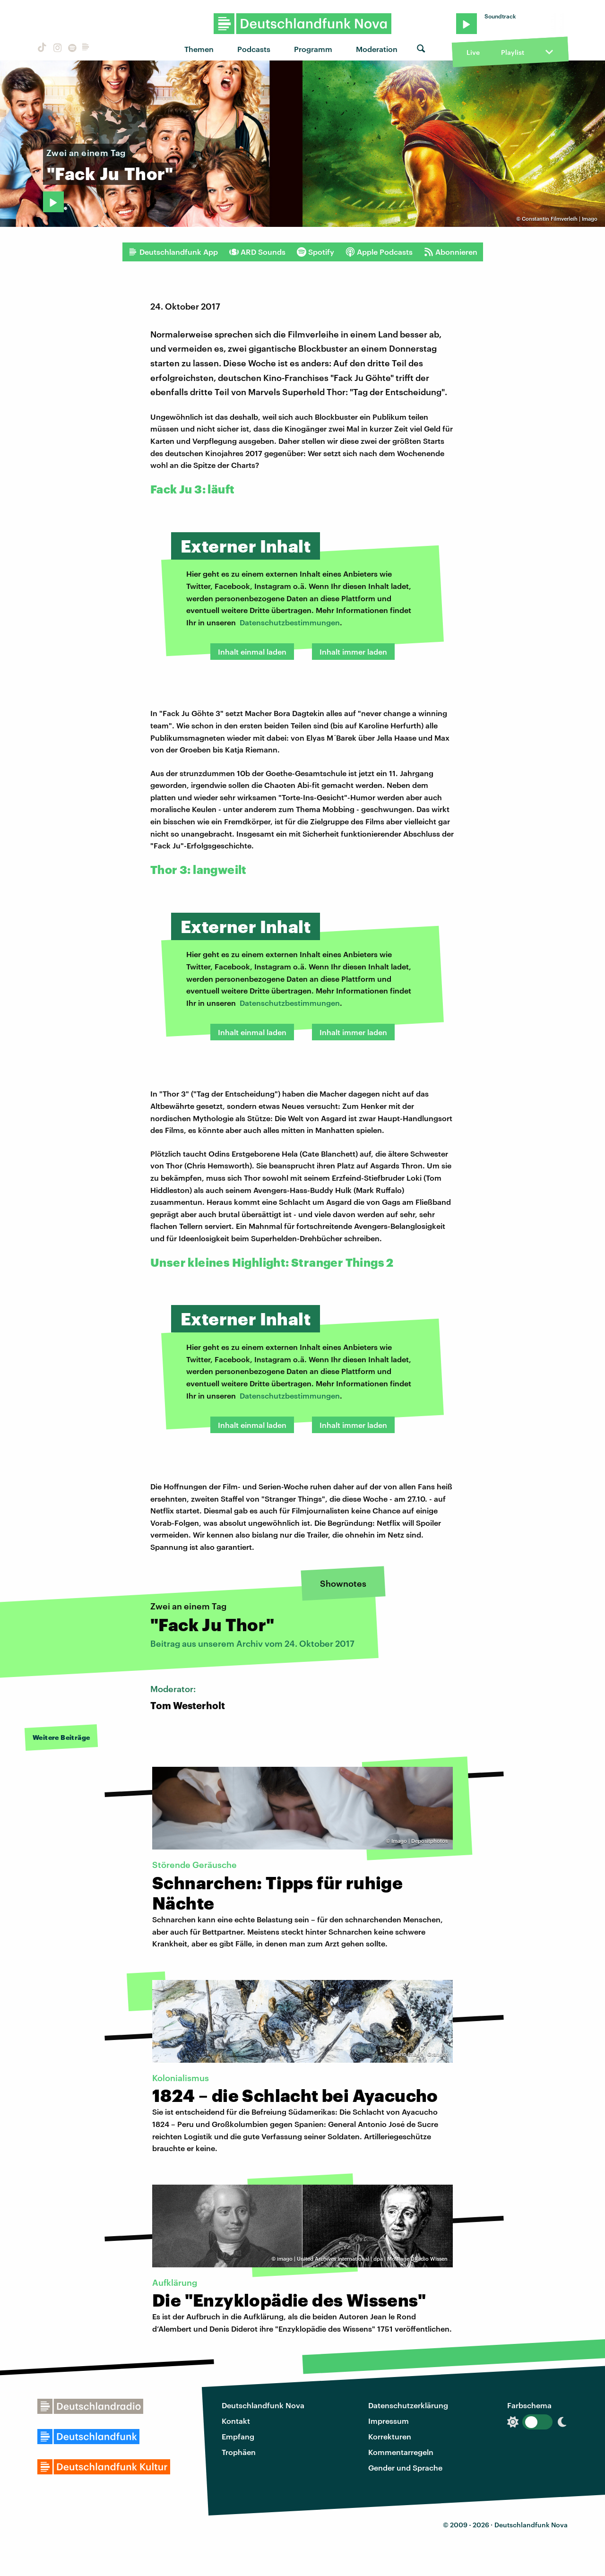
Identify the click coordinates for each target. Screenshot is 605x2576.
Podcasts (253, 48)
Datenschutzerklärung (408, 2405)
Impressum (388, 2420)
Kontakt (236, 2420)
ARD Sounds (257, 252)
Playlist (512, 52)
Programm (313, 48)
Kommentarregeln (400, 2451)
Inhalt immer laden (353, 651)
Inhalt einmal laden (252, 651)
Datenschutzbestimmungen (290, 622)
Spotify (315, 252)
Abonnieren (450, 252)
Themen (199, 48)
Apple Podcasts (379, 252)
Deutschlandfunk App (173, 252)
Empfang (238, 2436)
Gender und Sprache (405, 2467)
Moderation (377, 48)
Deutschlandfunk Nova (263, 2405)
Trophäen (239, 2451)
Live (473, 52)
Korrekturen (389, 2436)
